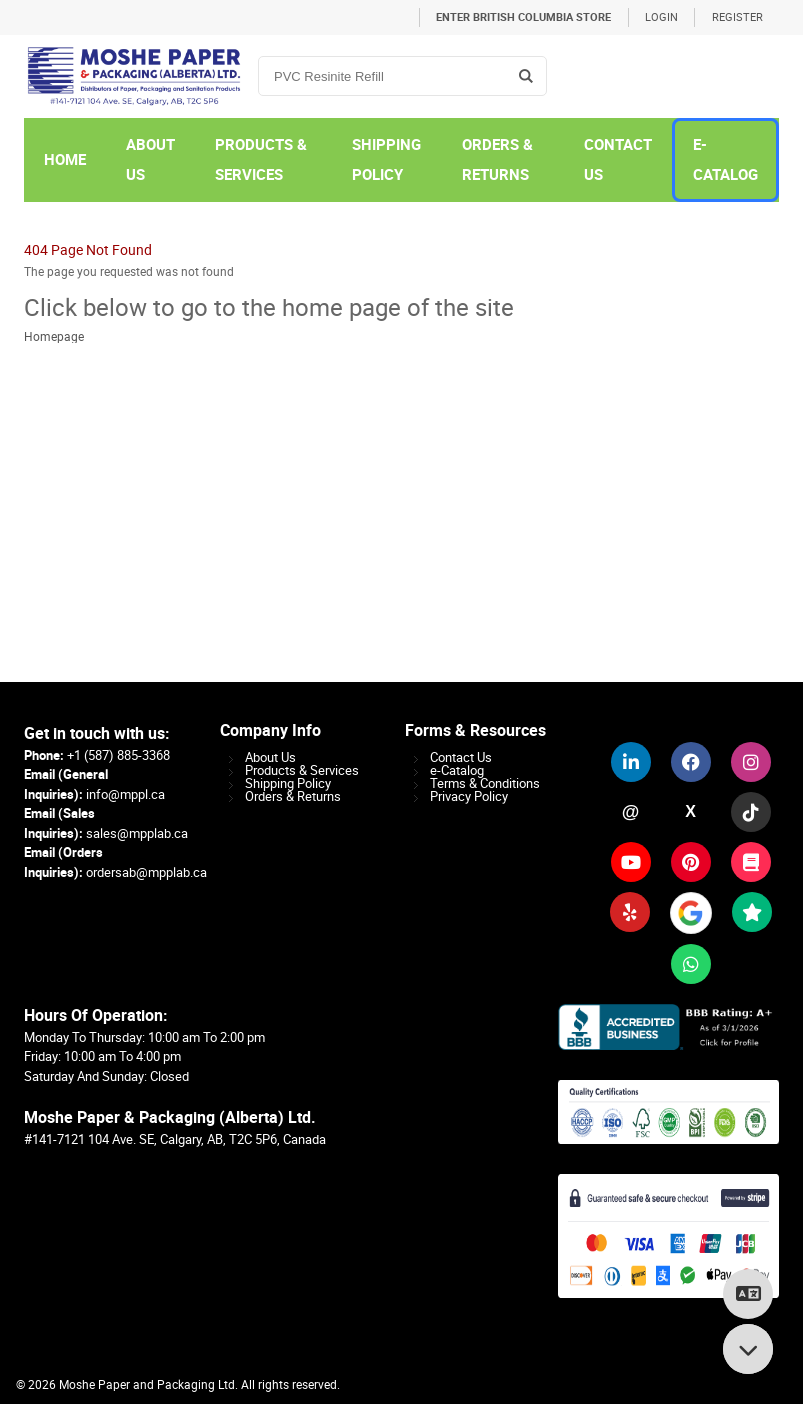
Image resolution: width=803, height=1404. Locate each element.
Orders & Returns (293, 796)
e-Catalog (457, 770)
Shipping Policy (288, 783)
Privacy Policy (469, 796)
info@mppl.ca (125, 794)
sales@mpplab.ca (137, 833)
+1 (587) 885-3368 (118, 755)
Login (661, 17)
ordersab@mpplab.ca (146, 872)
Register (737, 17)
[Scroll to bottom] (748, 1349)
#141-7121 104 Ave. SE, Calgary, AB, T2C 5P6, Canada (175, 1139)
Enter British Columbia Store (523, 17)
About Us (270, 757)
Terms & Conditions (485, 783)
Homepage (54, 337)
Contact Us (461, 757)
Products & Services (302, 770)
